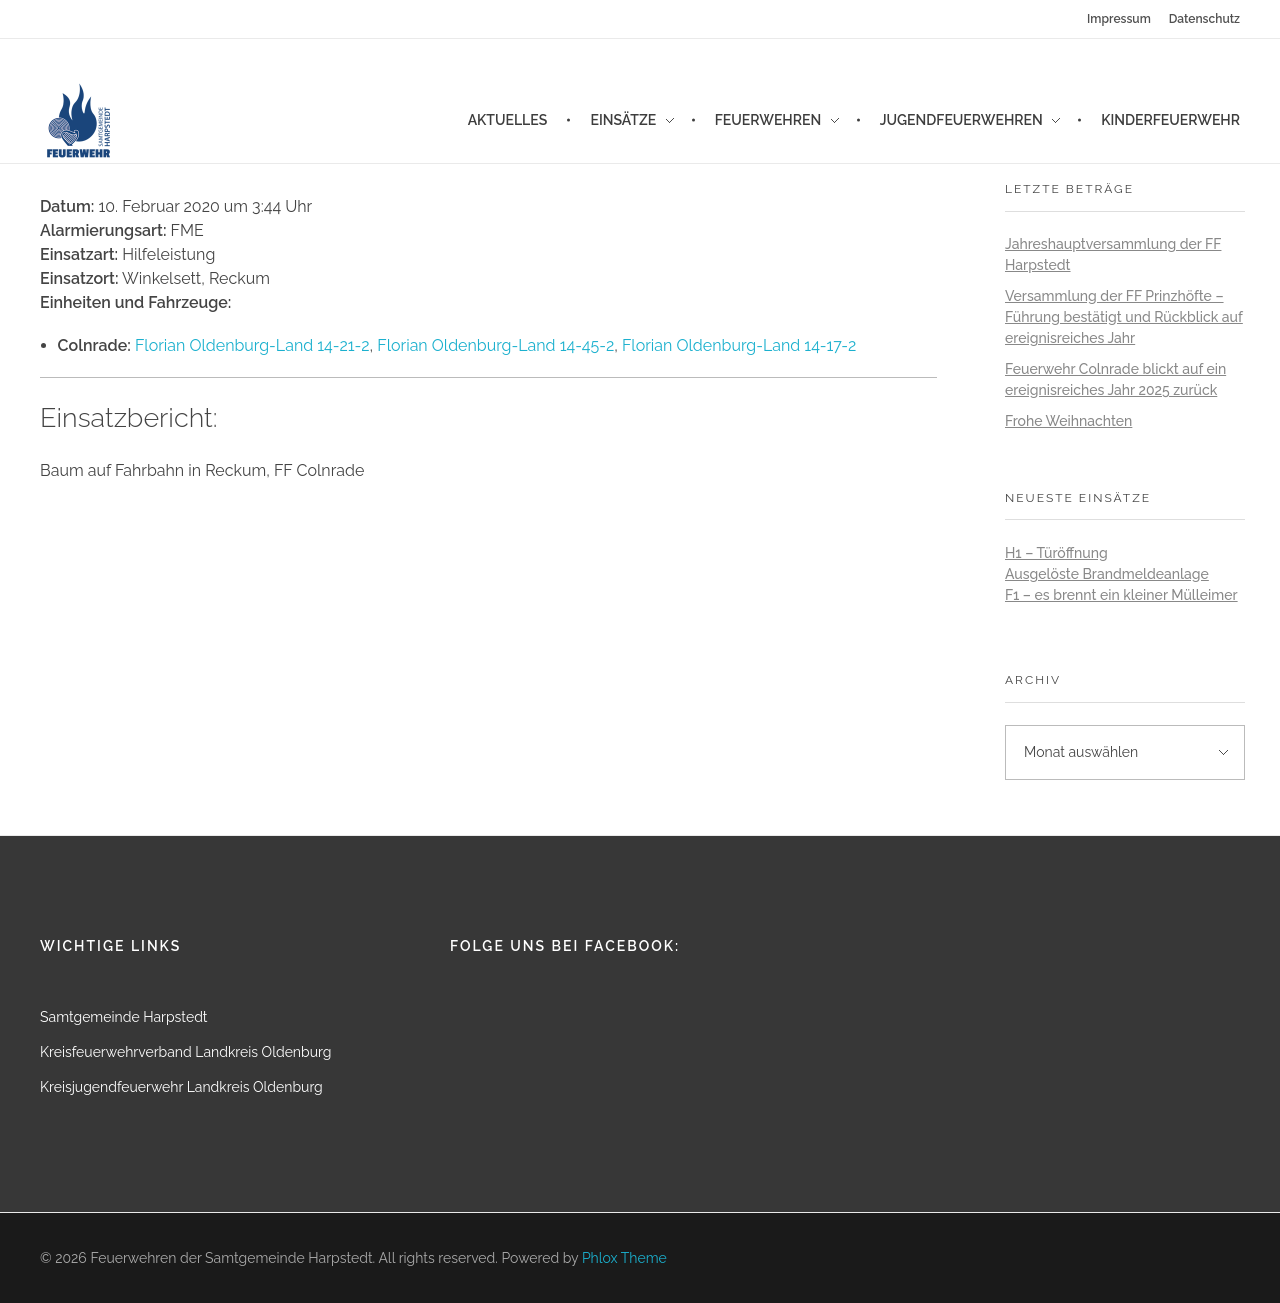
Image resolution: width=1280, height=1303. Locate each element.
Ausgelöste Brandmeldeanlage (1107, 574)
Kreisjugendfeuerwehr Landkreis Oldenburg (181, 1087)
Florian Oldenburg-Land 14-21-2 (252, 345)
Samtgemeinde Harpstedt (124, 1017)
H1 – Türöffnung (1056, 553)
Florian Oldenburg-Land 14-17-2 (739, 345)
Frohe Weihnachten (1068, 421)
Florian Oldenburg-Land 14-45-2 (495, 345)
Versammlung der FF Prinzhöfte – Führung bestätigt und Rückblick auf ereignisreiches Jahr (1124, 317)
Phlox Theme (624, 1258)
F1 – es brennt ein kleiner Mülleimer (1121, 595)
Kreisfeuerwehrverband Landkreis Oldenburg (185, 1052)
